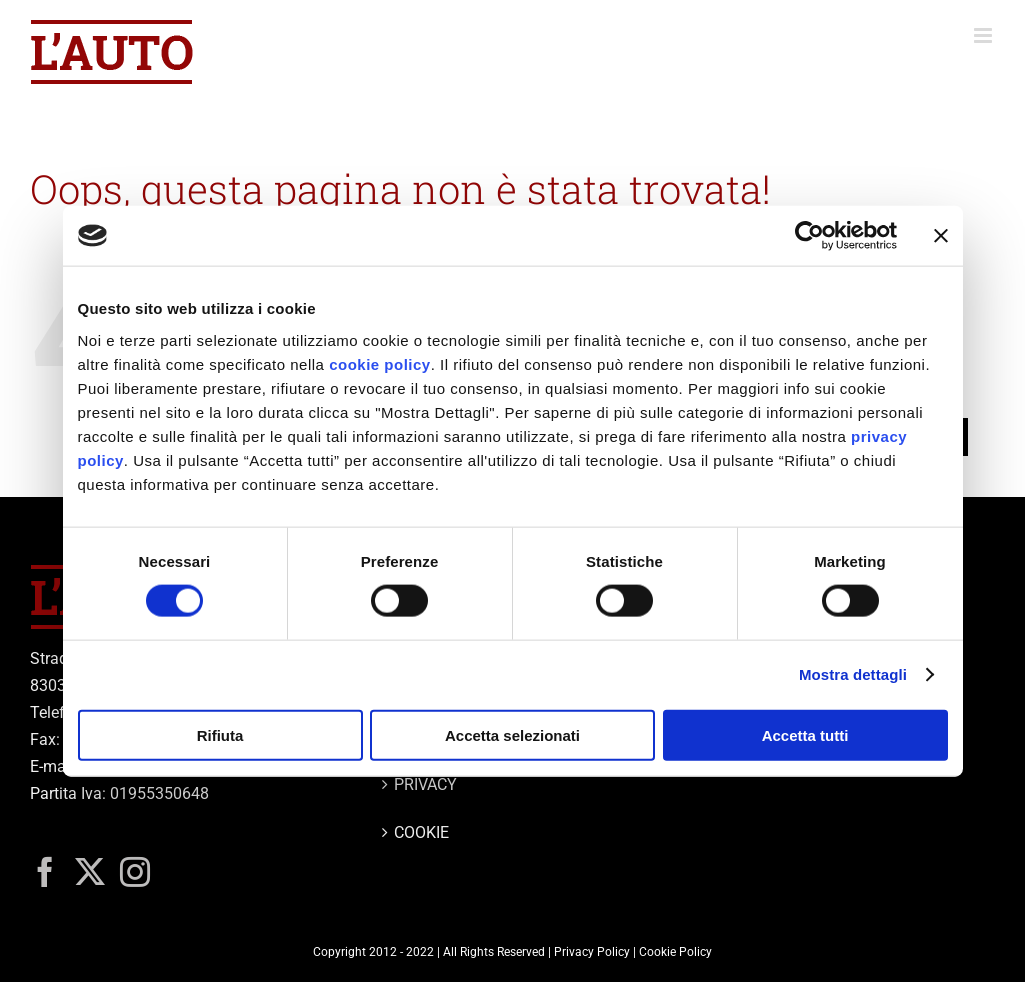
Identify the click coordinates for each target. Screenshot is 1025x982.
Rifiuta (220, 734)
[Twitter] (90, 872)
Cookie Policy (675, 952)
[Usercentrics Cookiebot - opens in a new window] (809, 236)
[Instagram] (135, 872)
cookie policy (380, 363)
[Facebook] (45, 872)
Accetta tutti (805, 734)
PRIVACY (425, 784)
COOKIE (421, 832)
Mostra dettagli (853, 674)
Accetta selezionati (512, 734)
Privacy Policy (592, 952)
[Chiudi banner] (941, 236)
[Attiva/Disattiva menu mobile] (984, 35)
